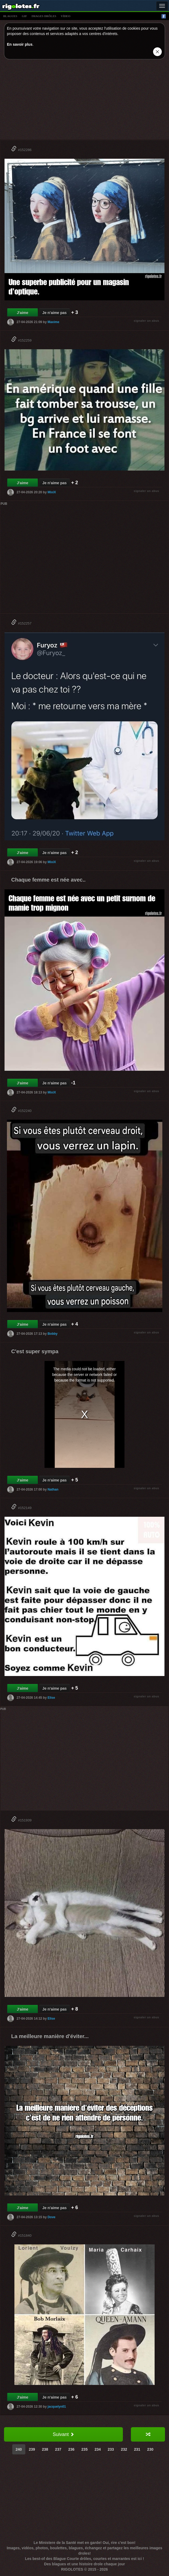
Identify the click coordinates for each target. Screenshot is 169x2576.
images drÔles (43, 16)
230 (150, 2449)
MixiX (51, 492)
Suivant (63, 2434)
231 (137, 2449)
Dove (51, 2217)
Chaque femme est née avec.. (48, 880)
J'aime (22, 313)
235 (84, 2449)
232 (124, 2449)
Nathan (52, 1489)
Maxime (53, 322)
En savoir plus (20, 44)
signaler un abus (146, 320)
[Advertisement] (84, 100)
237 (58, 2449)
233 (111, 2449)
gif (24, 16)
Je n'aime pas (54, 313)
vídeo (65, 16)
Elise (51, 1698)
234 (98, 2449)
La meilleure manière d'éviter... (49, 2036)
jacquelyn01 (56, 2406)
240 (19, 2449)
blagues (10, 16)
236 (71, 2449)
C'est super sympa (34, 1351)
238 (45, 2449)
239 (32, 2449)
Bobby (52, 1334)
